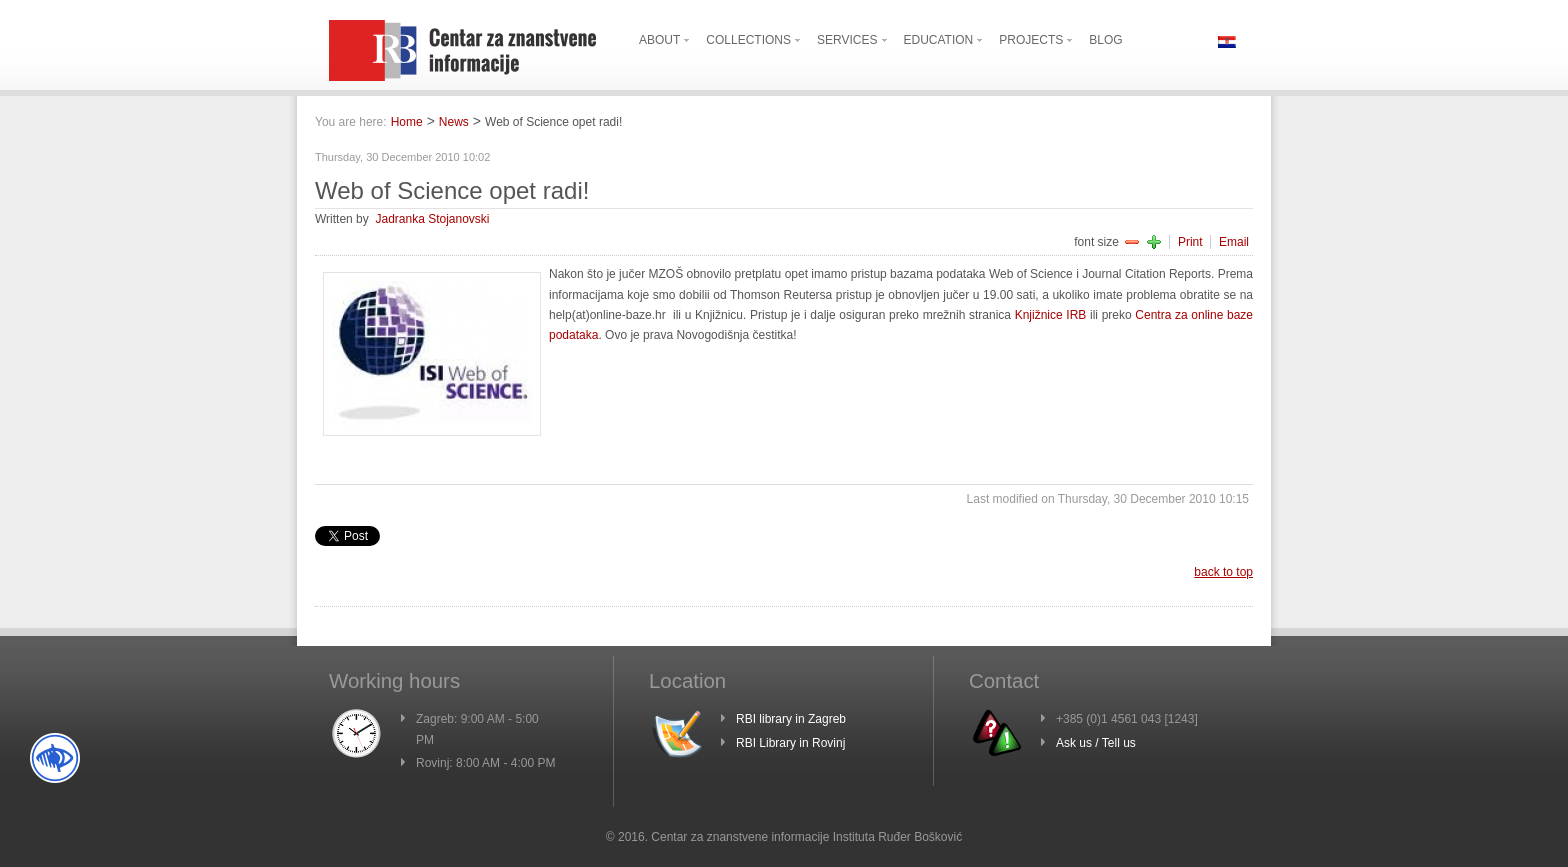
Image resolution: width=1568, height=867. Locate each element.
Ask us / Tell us (1096, 743)
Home (407, 122)
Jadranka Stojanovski (432, 219)
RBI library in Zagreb (791, 719)
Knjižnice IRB (1051, 315)
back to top (1223, 572)
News (454, 122)
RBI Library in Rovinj (790, 743)
